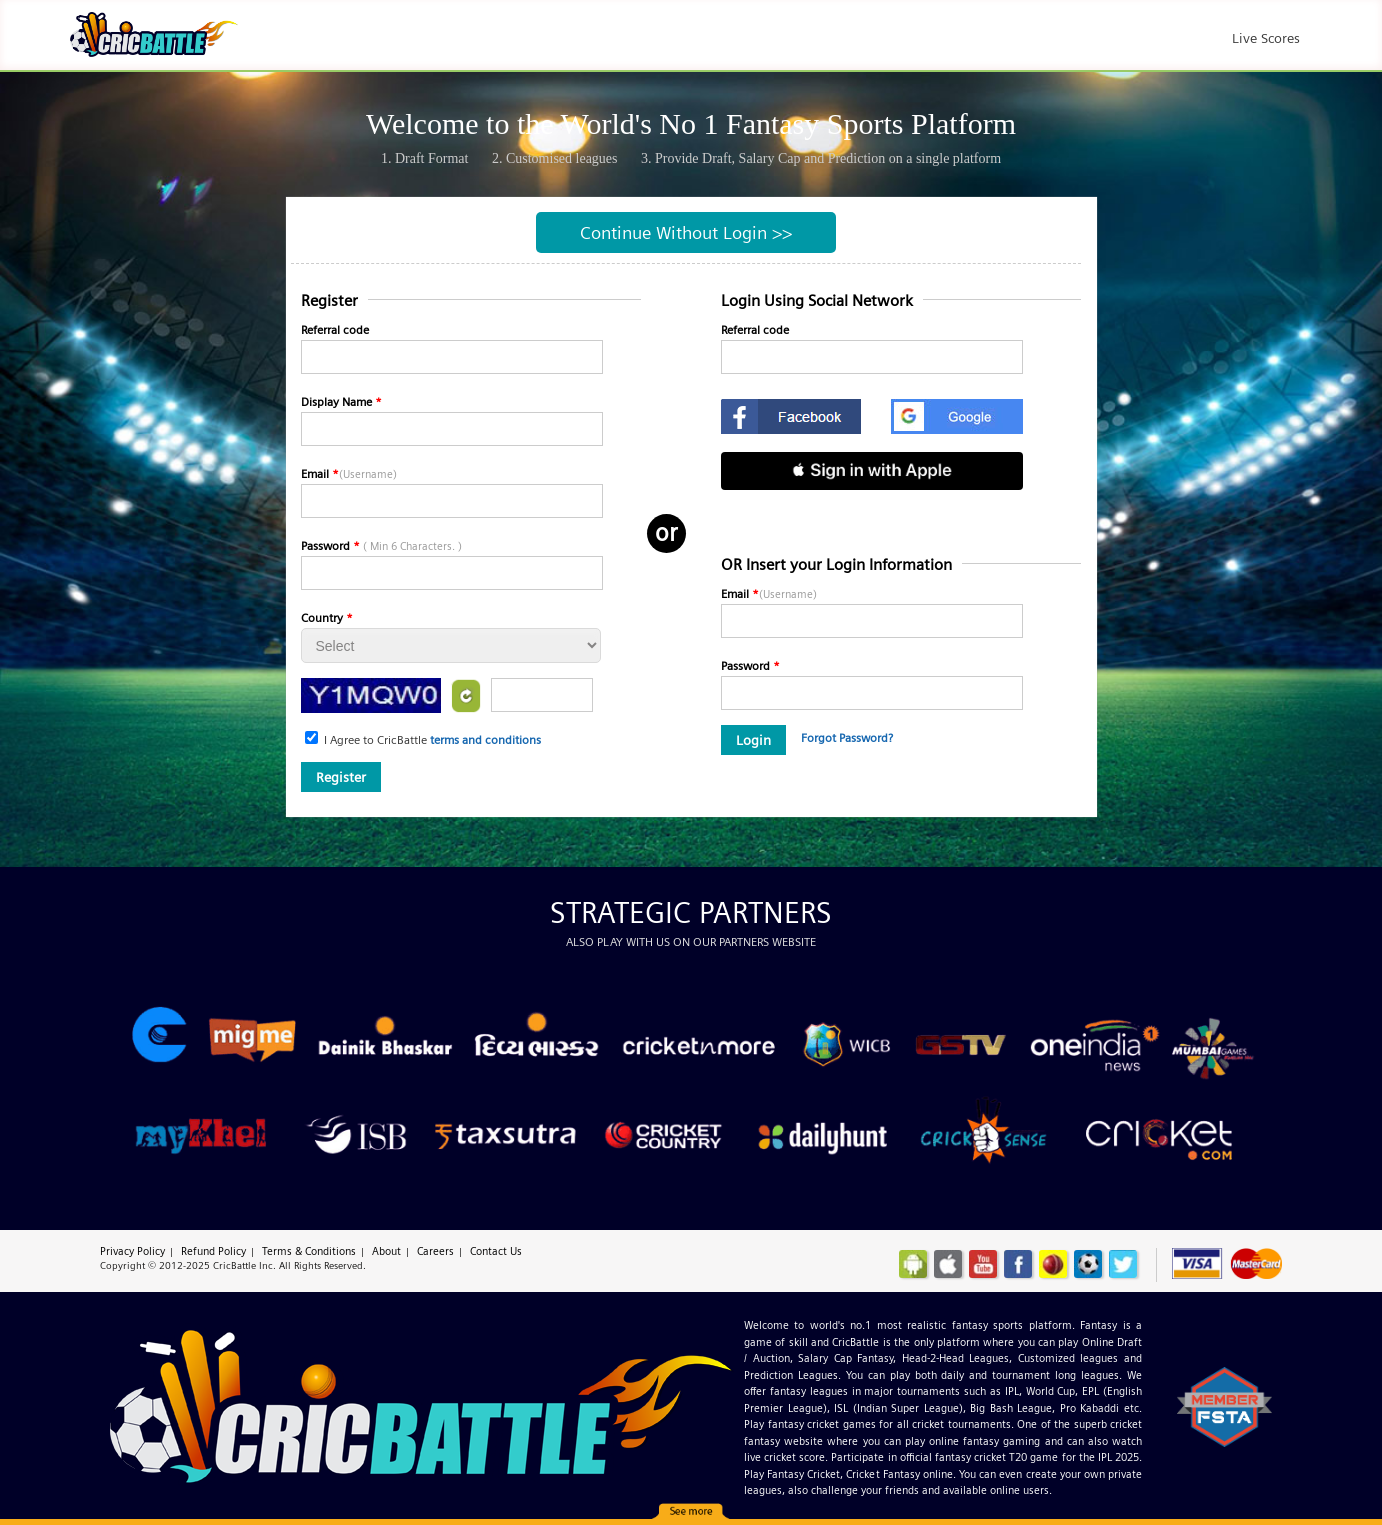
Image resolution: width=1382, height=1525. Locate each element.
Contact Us (496, 1251)
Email (349, 473)
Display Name (341, 401)
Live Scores (1266, 38)
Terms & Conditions (309, 1251)
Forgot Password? (847, 737)
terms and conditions (485, 739)
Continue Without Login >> (686, 232)
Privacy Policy (132, 1251)
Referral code (335, 329)
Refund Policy (213, 1251)
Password (381, 545)
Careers (435, 1251)
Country (327, 617)
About (386, 1251)
